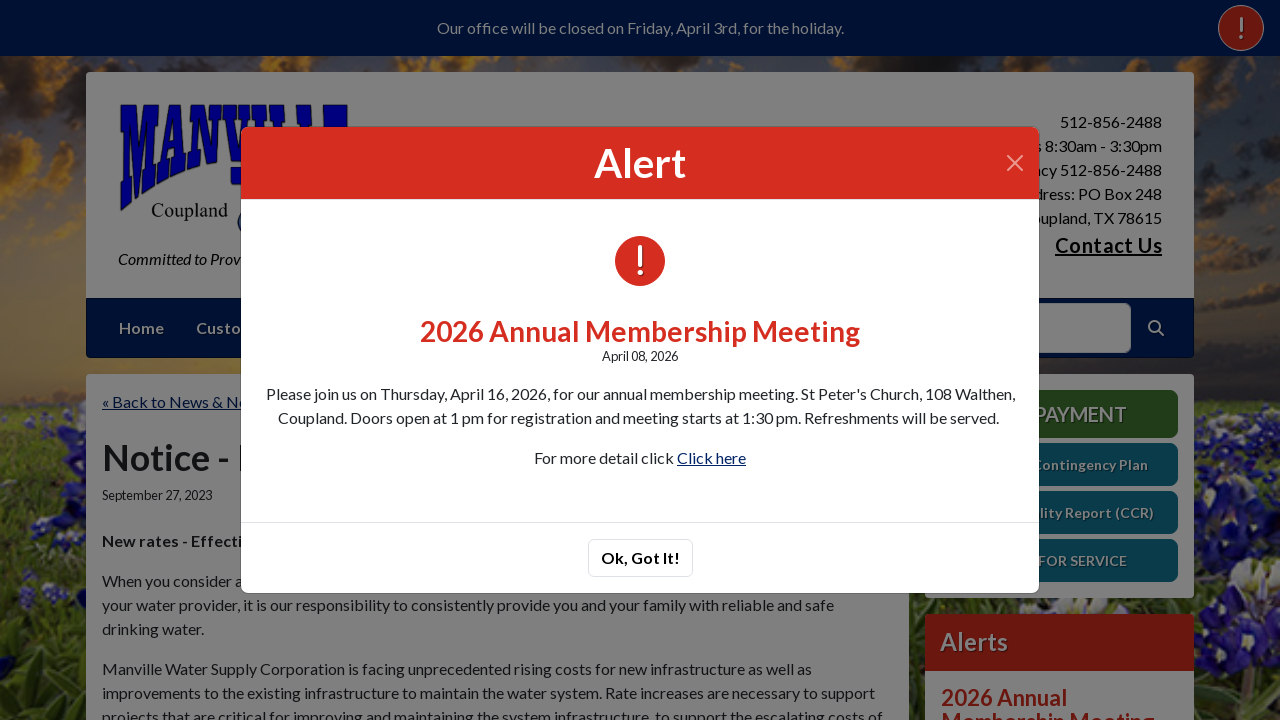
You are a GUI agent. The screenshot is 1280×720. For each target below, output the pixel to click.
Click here (711, 457)
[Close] (1015, 163)
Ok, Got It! (640, 557)
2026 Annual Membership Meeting (640, 331)
